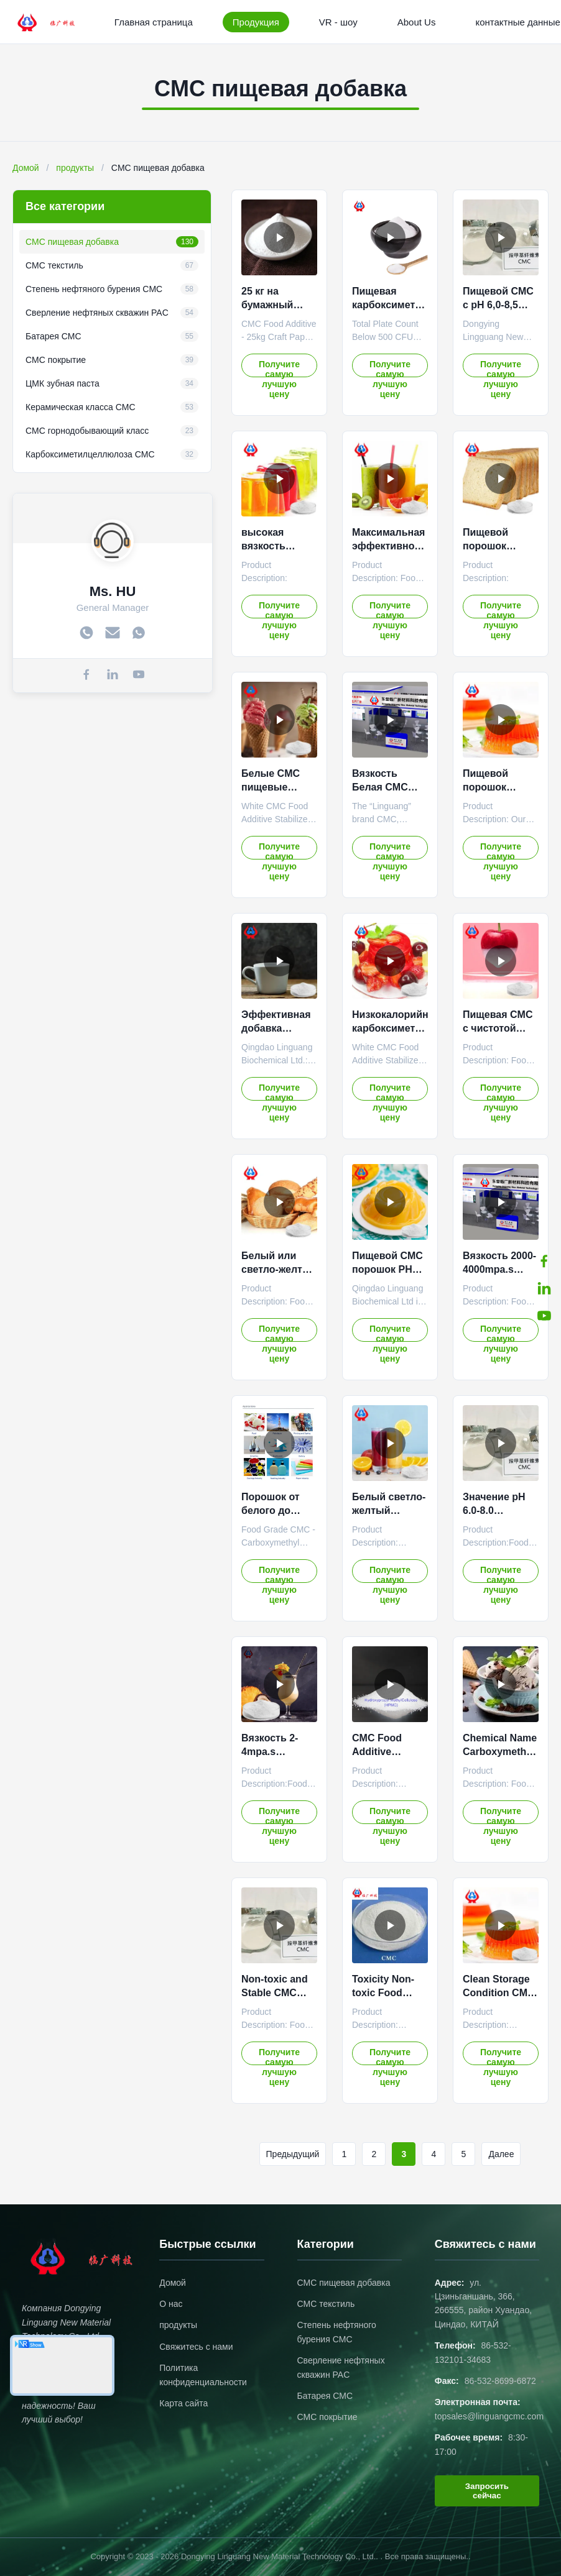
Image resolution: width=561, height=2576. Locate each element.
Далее (501, 2154)
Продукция (256, 22)
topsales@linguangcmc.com (489, 2416)
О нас (170, 2304)
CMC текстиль (326, 2304)
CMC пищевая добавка (344, 2283)
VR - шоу (338, 22)
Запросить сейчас (487, 2491)
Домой (25, 168)
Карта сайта (183, 2403)
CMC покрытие (327, 2417)
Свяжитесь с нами (196, 2347)
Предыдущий (293, 2154)
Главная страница (153, 22)
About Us (416, 22)
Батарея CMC (325, 2396)
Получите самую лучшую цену (279, 368)
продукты (75, 168)
